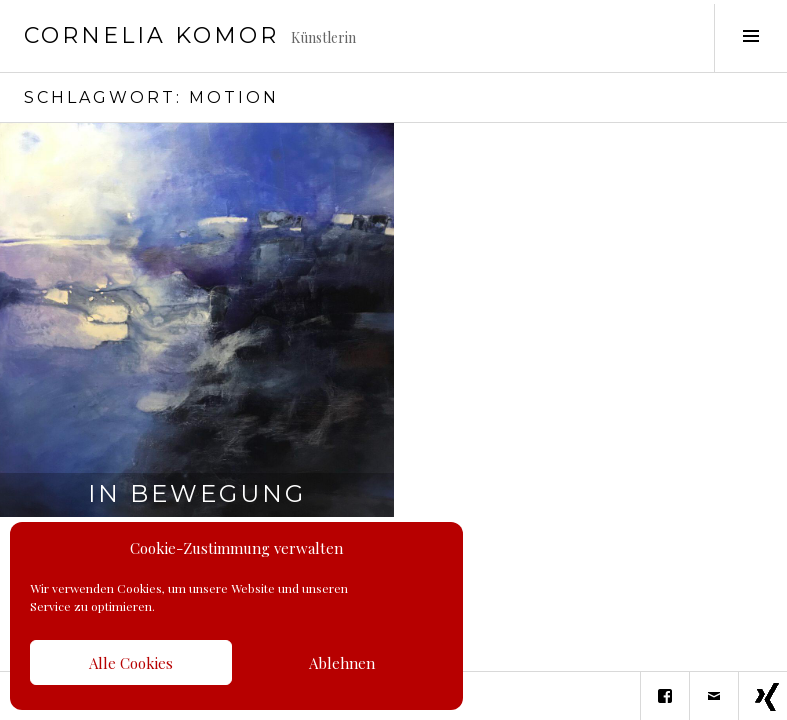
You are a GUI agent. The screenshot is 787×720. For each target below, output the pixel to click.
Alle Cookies (131, 663)
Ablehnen (342, 663)
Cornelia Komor (151, 35)
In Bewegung (197, 493)
